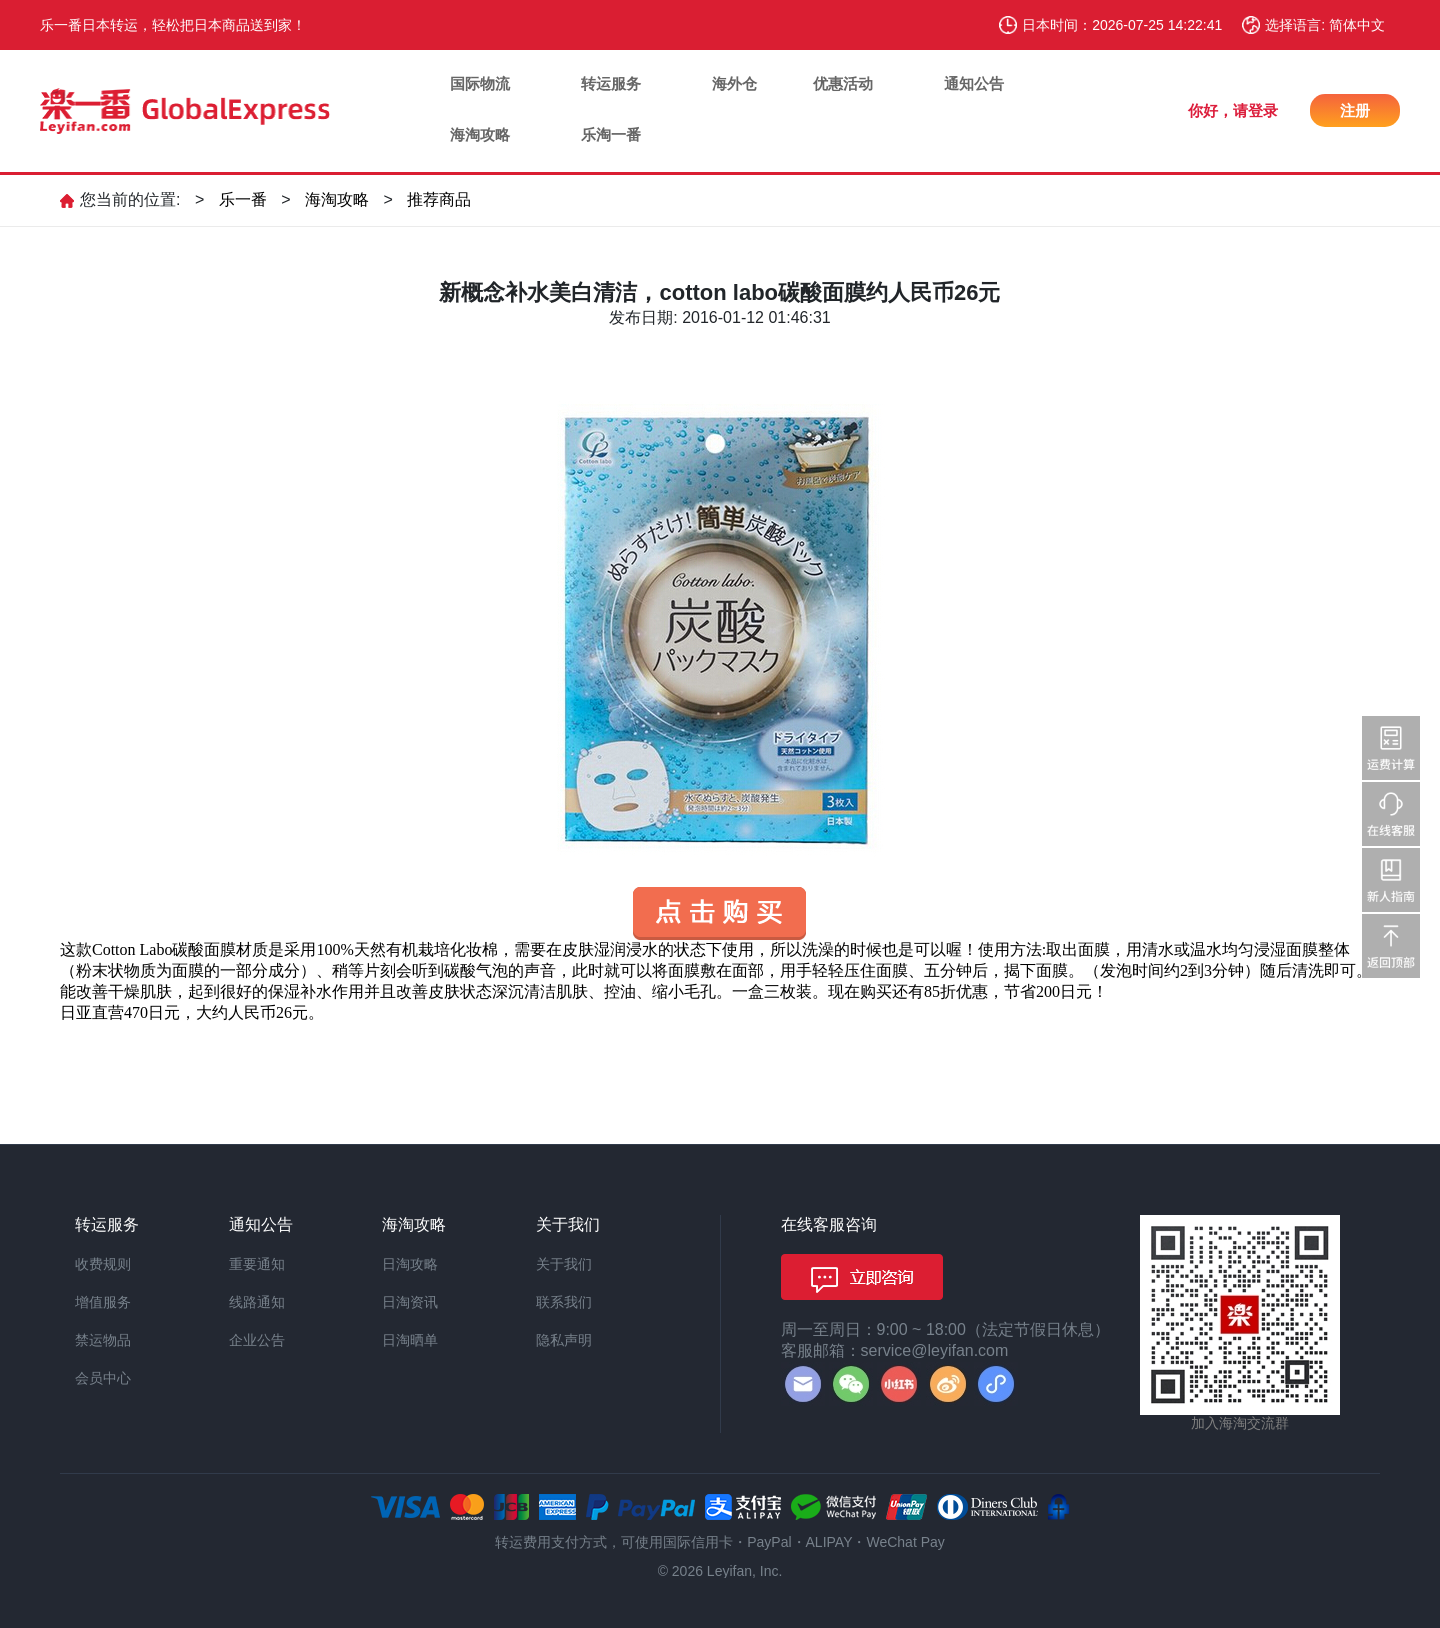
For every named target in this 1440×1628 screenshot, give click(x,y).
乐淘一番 (611, 134)
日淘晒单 (410, 1340)
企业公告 (257, 1340)
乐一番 (243, 199)
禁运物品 (103, 1340)
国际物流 (480, 83)
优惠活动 (843, 83)
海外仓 (734, 83)
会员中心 (103, 1378)
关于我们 (564, 1264)
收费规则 (103, 1264)
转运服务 (611, 83)
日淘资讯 (410, 1302)
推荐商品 (439, 199)
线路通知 (257, 1302)
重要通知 (257, 1264)
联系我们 (564, 1302)
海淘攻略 (480, 134)
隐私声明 (564, 1340)
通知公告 (974, 83)
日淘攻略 (410, 1264)
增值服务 (103, 1302)
